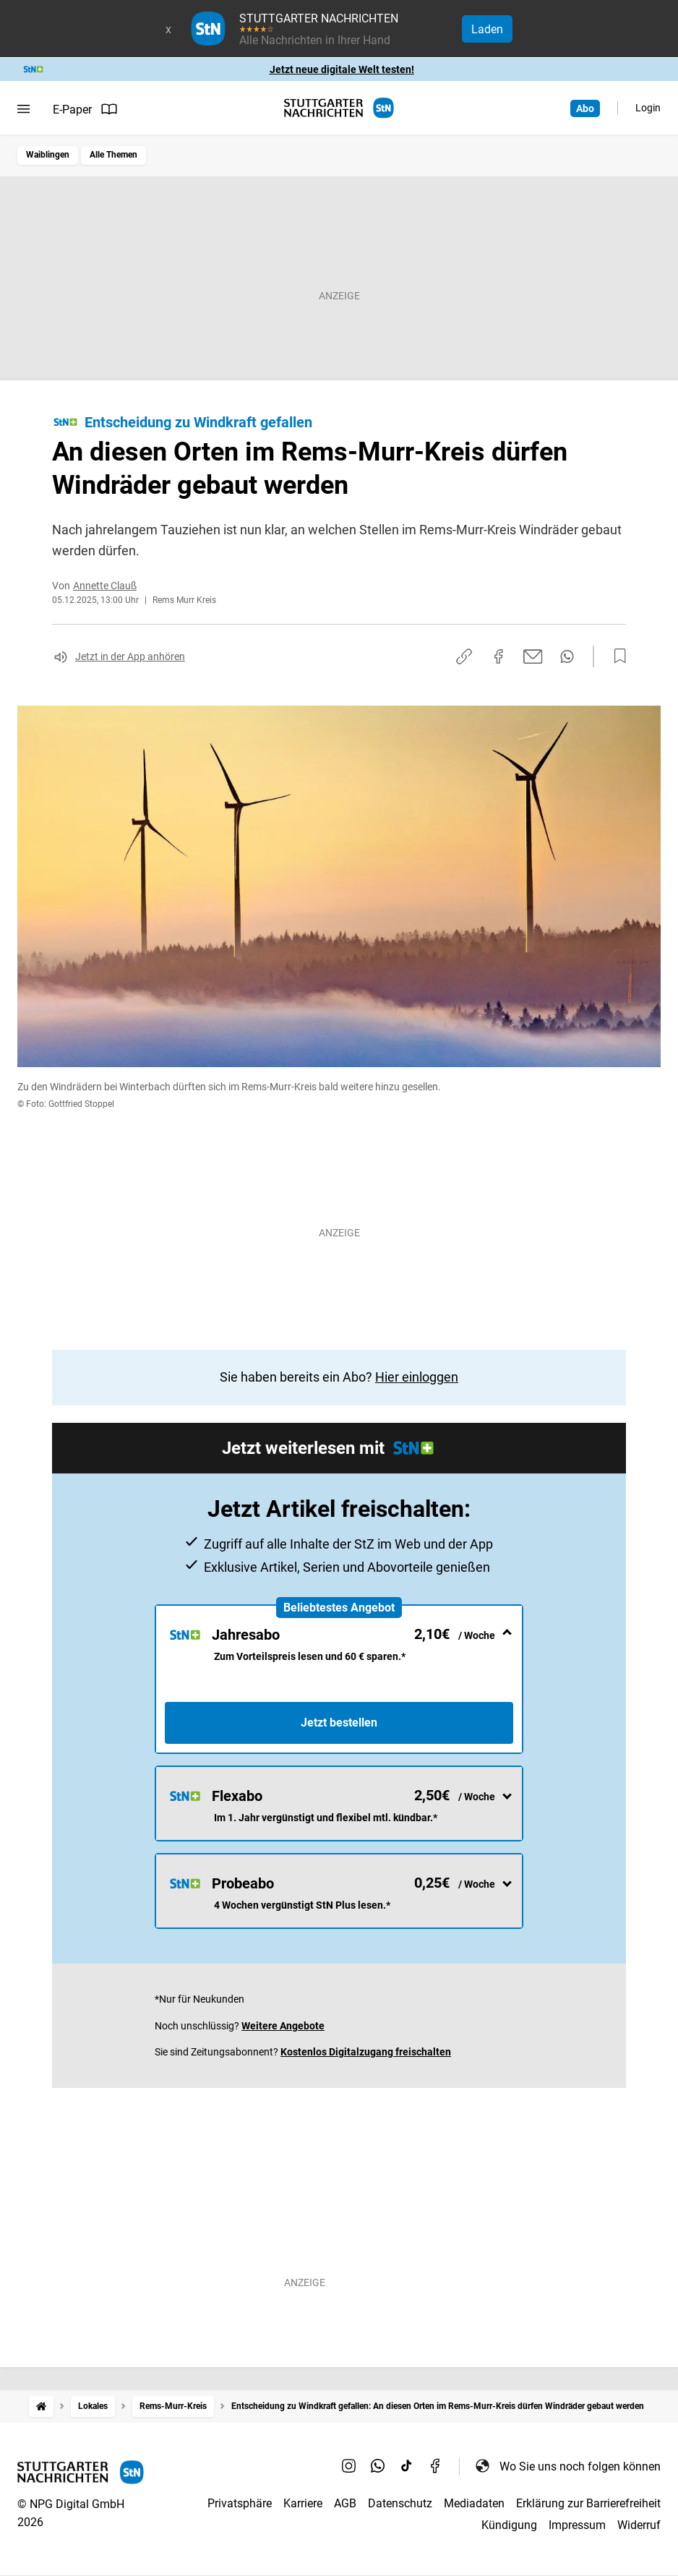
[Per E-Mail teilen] (533, 656)
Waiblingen (47, 155)
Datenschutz (400, 2503)
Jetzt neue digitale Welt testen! (342, 69)
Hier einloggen (416, 1377)
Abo (585, 108)
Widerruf (639, 2525)
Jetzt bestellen (339, 1722)
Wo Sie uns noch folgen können (567, 2465)
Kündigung (509, 2525)
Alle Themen (113, 155)
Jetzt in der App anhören (130, 656)
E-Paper (85, 109)
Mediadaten (474, 2503)
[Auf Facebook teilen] (498, 656)
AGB (345, 2503)
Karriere (302, 2503)
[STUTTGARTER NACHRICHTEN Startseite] (339, 108)
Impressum (577, 2525)
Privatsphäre (239, 2503)
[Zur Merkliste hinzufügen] (616, 656)
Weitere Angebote (283, 2026)
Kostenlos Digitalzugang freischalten (365, 2052)
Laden (487, 29)
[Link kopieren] (464, 656)
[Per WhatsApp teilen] (567, 656)
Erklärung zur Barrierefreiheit (588, 2503)
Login (648, 108)
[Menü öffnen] (23, 109)
